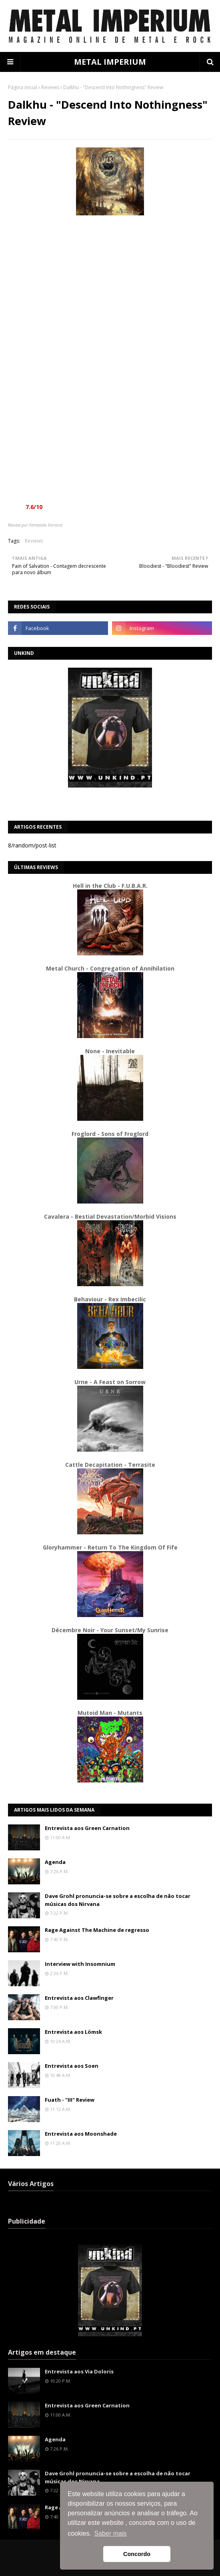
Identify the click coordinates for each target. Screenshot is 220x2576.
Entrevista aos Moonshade (81, 2133)
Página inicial (22, 87)
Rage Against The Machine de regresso (97, 1929)
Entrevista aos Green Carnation (87, 1828)
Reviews (50, 87)
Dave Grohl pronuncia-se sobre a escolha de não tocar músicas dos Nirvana (117, 1900)
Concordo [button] (136, 2554)
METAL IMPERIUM (110, 61)
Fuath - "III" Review (69, 2099)
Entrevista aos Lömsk (73, 2031)
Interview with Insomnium (80, 1963)
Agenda (55, 1862)
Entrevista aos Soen (71, 2065)
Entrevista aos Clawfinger (79, 1997)
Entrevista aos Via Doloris (79, 2371)
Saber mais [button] (110, 2533)
